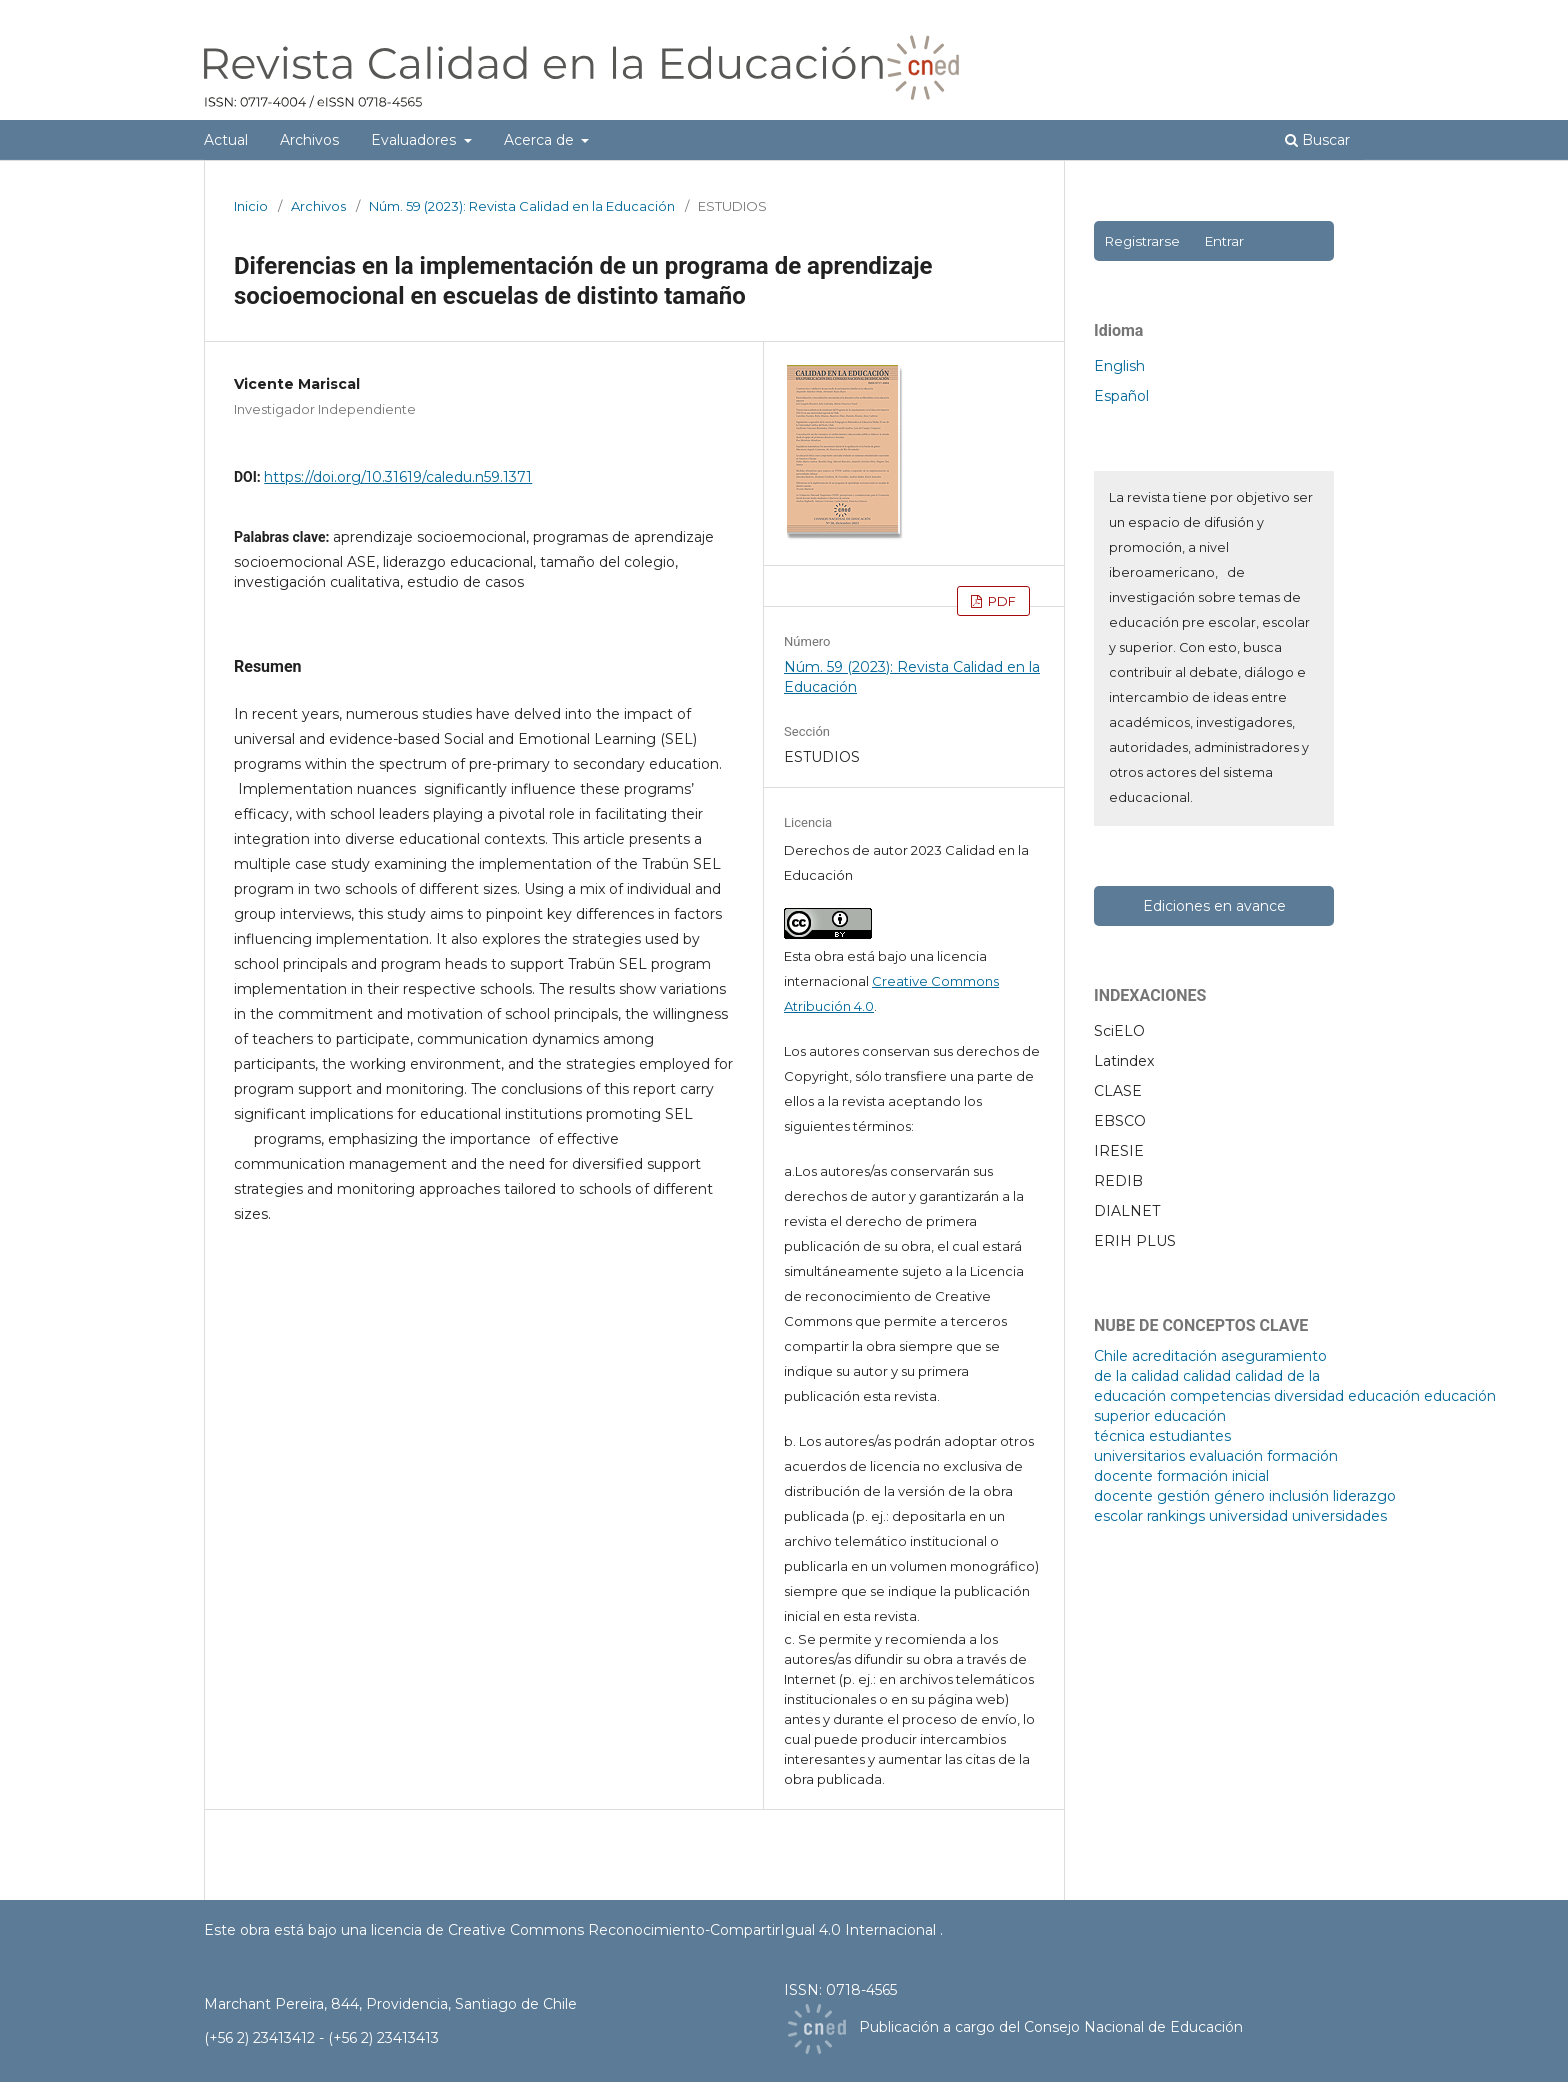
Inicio (251, 206)
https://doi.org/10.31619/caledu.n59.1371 (398, 477)
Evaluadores (415, 140)
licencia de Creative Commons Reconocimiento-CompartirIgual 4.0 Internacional (655, 1930)
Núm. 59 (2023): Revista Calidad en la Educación (522, 206)
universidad (1248, 1516)
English (1119, 366)
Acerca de (541, 140)
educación (1384, 1396)
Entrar (1224, 241)
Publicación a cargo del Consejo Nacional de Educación (1051, 2027)
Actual (226, 140)
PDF (1000, 601)
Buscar (1317, 140)
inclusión (1299, 1496)
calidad (1207, 1376)
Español (1121, 396)
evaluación (1226, 1456)
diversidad (1309, 1396)
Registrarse (1142, 241)
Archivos (309, 140)
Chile (1111, 1356)
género (1239, 1496)
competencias (1220, 1396)
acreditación (1174, 1356)
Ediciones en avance (1214, 906)
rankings (1176, 1516)
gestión (1183, 1496)
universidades (1339, 1516)
